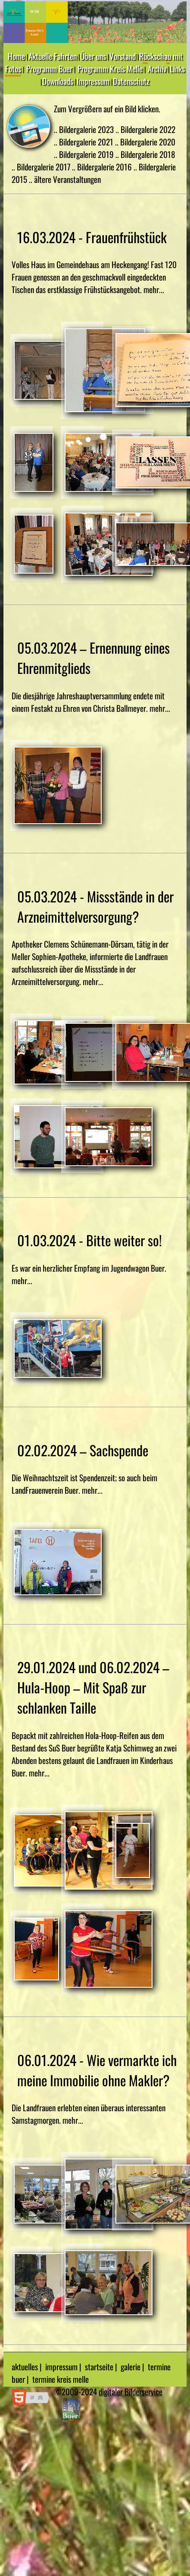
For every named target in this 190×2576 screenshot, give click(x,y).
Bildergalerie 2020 (147, 142)
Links (177, 68)
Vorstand (122, 56)
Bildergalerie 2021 (87, 142)
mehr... (153, 289)
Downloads (57, 81)
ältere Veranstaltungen (67, 179)
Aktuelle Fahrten (52, 56)
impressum (61, 2366)
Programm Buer (49, 68)
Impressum (93, 81)
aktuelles (25, 2366)
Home (16, 56)
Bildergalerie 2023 (87, 129)
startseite (99, 2366)
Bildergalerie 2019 (87, 154)
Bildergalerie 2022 (148, 129)
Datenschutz (131, 81)
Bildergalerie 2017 (44, 167)
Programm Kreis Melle (110, 68)
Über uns (93, 56)
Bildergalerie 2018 (148, 154)
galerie (130, 2366)
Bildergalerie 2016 (105, 167)
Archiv (157, 68)
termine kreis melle (60, 2379)
